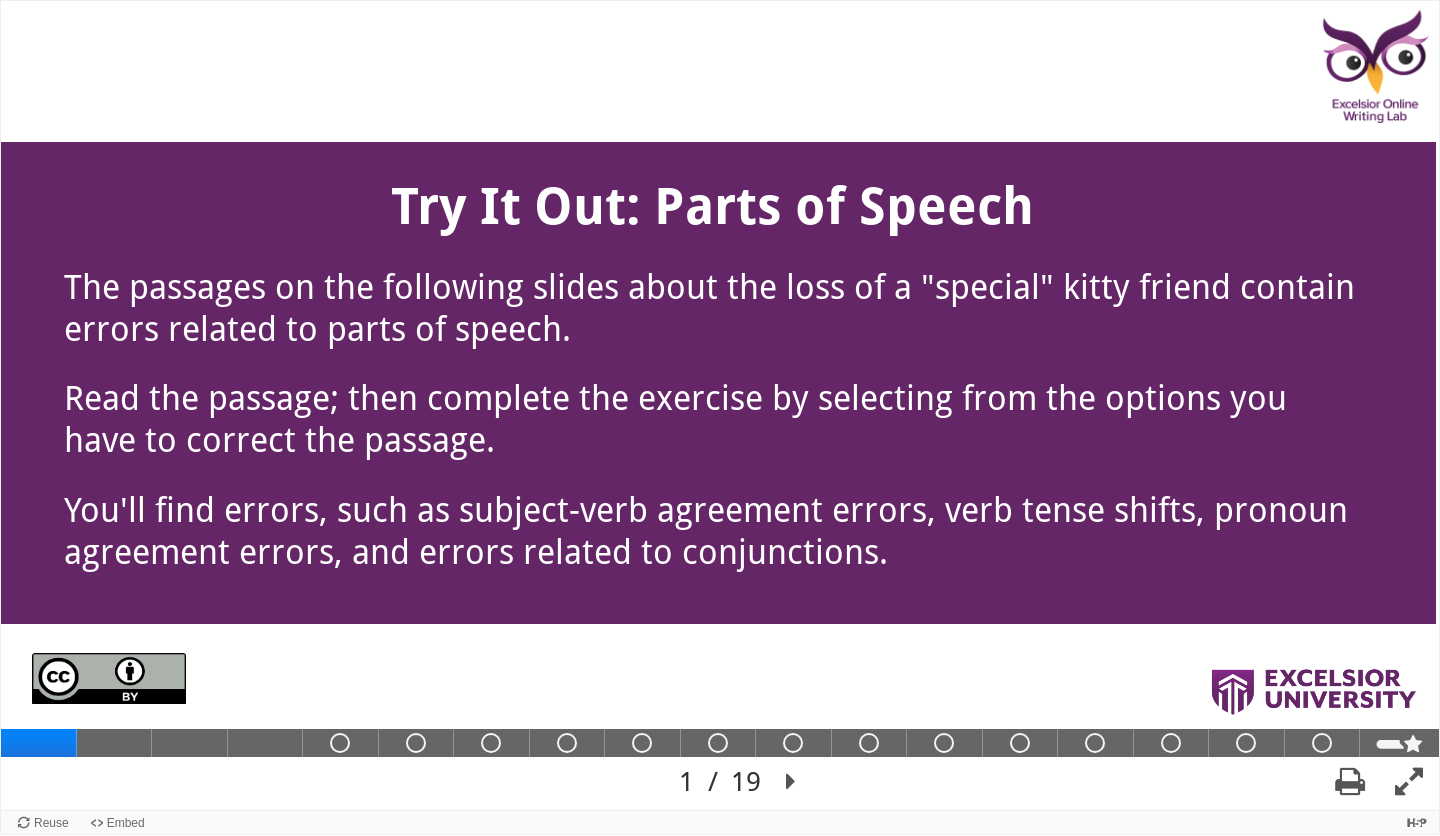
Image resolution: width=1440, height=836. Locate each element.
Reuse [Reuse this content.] (51, 823)
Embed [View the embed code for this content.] (126, 823)
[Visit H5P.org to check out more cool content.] (1417, 822)
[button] (791, 782)
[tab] (39, 743)
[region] (720, 405)
